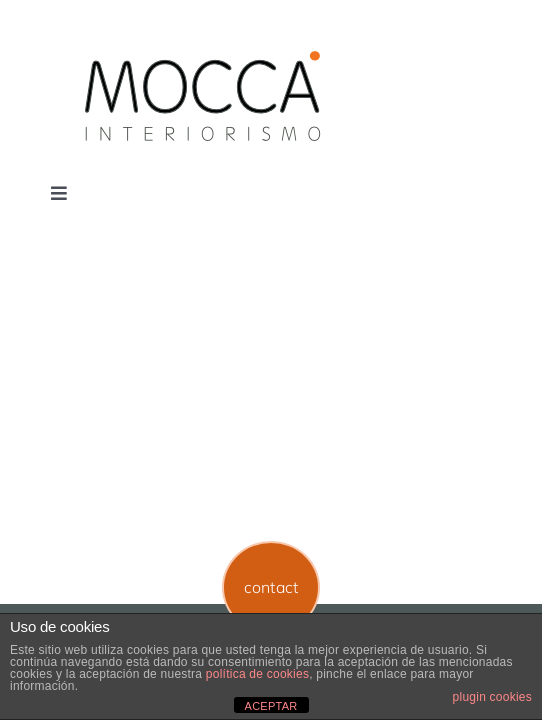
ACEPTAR (271, 706)
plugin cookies (492, 697)
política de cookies (257, 674)
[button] (271, 587)
